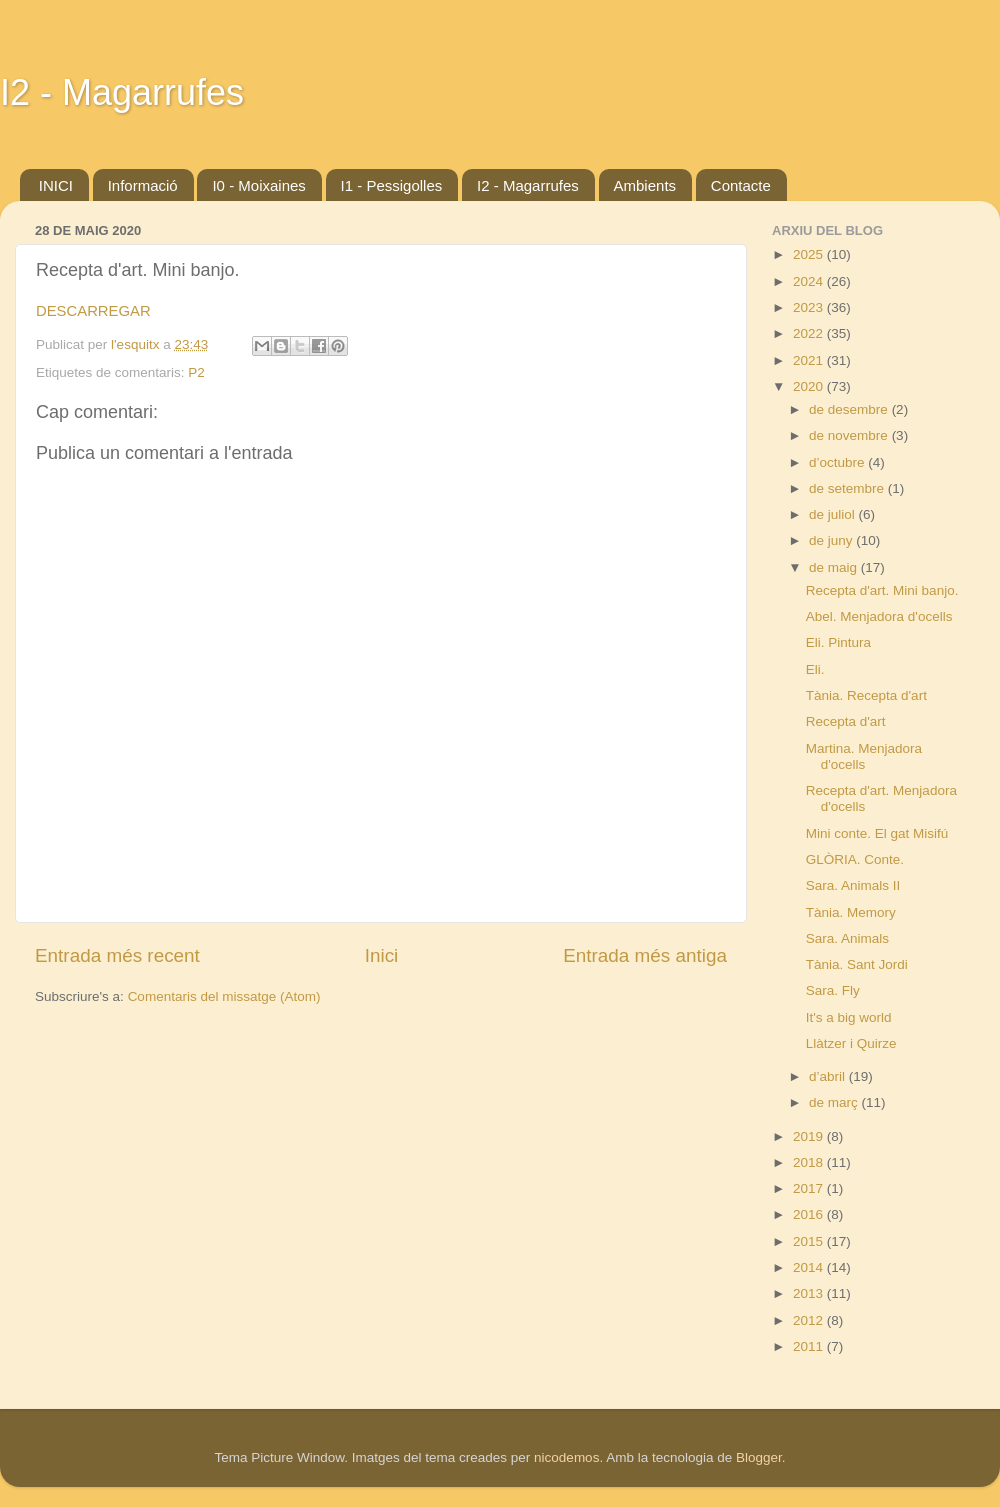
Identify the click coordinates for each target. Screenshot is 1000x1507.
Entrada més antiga (645, 955)
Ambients (645, 185)
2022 (810, 333)
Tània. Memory (851, 912)
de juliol (834, 514)
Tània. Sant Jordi (857, 964)
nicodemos (566, 1457)
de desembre (850, 409)
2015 (810, 1241)
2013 (810, 1293)
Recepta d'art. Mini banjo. (882, 590)
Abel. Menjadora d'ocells (879, 616)
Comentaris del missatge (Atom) (224, 996)
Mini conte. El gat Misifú (877, 833)
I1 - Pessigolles (392, 185)
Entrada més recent (117, 955)
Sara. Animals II (853, 885)
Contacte (741, 185)
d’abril (829, 1076)
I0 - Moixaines (258, 185)
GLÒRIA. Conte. (855, 859)
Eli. (815, 669)
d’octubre (838, 462)
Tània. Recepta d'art (866, 695)
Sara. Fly (833, 990)
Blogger (759, 1457)
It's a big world (849, 1017)
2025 (810, 254)
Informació (143, 185)
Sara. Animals (847, 938)
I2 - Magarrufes (122, 92)
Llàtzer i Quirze (851, 1043)
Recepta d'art (846, 721)
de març (835, 1102)
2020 (810, 386)
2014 (810, 1267)
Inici (382, 955)
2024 (810, 281)
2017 (810, 1188)
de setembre (848, 488)
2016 (810, 1214)
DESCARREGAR (93, 311)
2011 (810, 1346)
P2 (196, 372)
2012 (810, 1320)
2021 (810, 360)
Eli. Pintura (838, 642)
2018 (810, 1162)
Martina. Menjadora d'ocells (864, 756)
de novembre (850, 435)
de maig (835, 567)
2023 (810, 307)
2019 (810, 1136)
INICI (56, 185)
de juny (832, 540)
